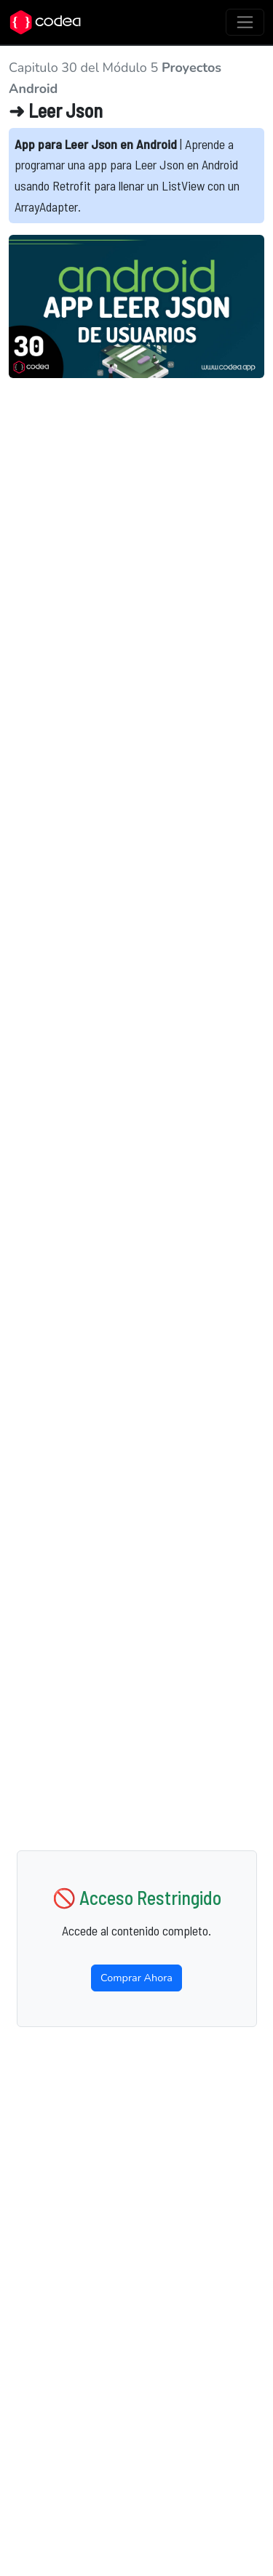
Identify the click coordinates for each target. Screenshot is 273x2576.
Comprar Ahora (136, 1977)
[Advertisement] (136, 514)
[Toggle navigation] (245, 22)
